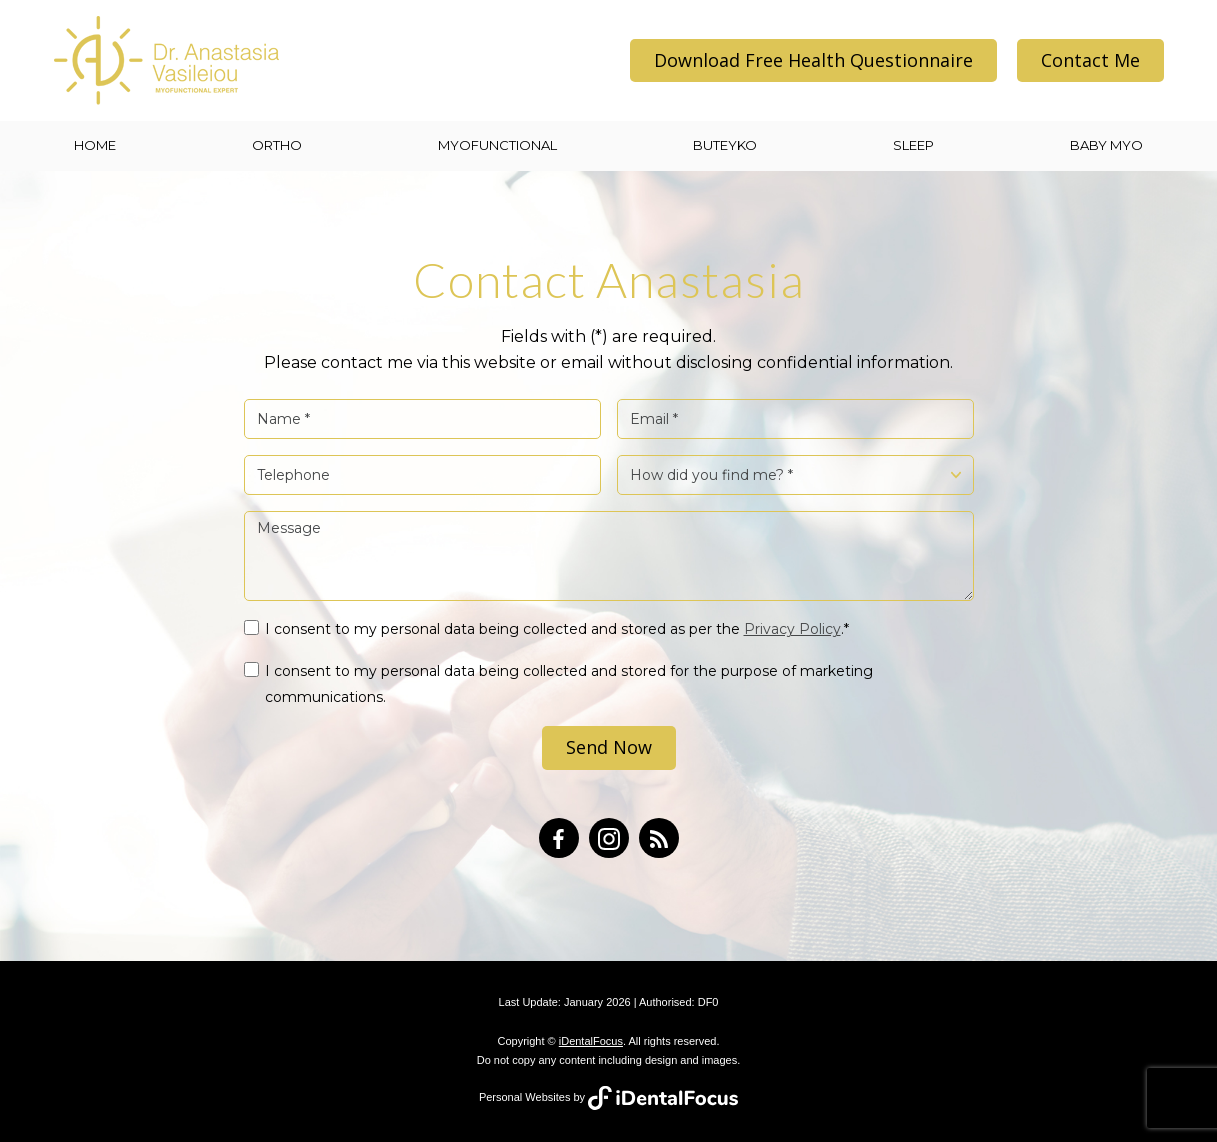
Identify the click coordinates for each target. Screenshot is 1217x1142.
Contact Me (1090, 60)
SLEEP (913, 145)
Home (95, 145)
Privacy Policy (792, 629)
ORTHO (277, 145)
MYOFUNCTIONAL (497, 145)
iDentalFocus (591, 1041)
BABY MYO (1106, 145)
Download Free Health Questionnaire (813, 60)
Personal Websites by (608, 1097)
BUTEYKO (725, 145)
